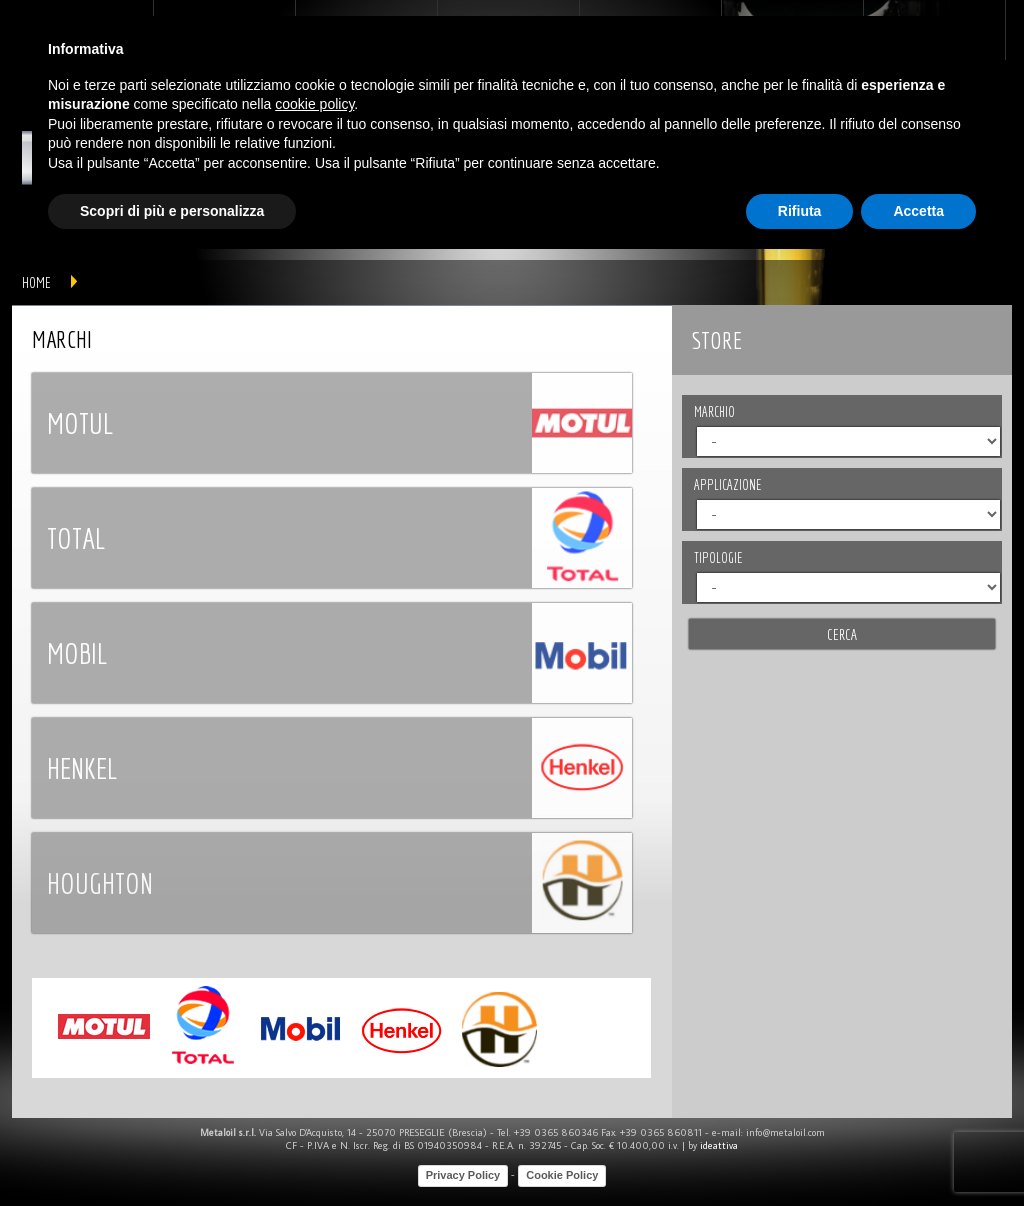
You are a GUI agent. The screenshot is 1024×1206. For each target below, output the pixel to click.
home (36, 282)
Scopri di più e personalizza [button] (172, 211)
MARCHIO (714, 412)
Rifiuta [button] (800, 211)
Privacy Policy (463, 1175)
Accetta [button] (918, 211)
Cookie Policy (562, 1175)
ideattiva (719, 1145)
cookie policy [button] (314, 104)
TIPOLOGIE (718, 558)
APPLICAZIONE (727, 485)
